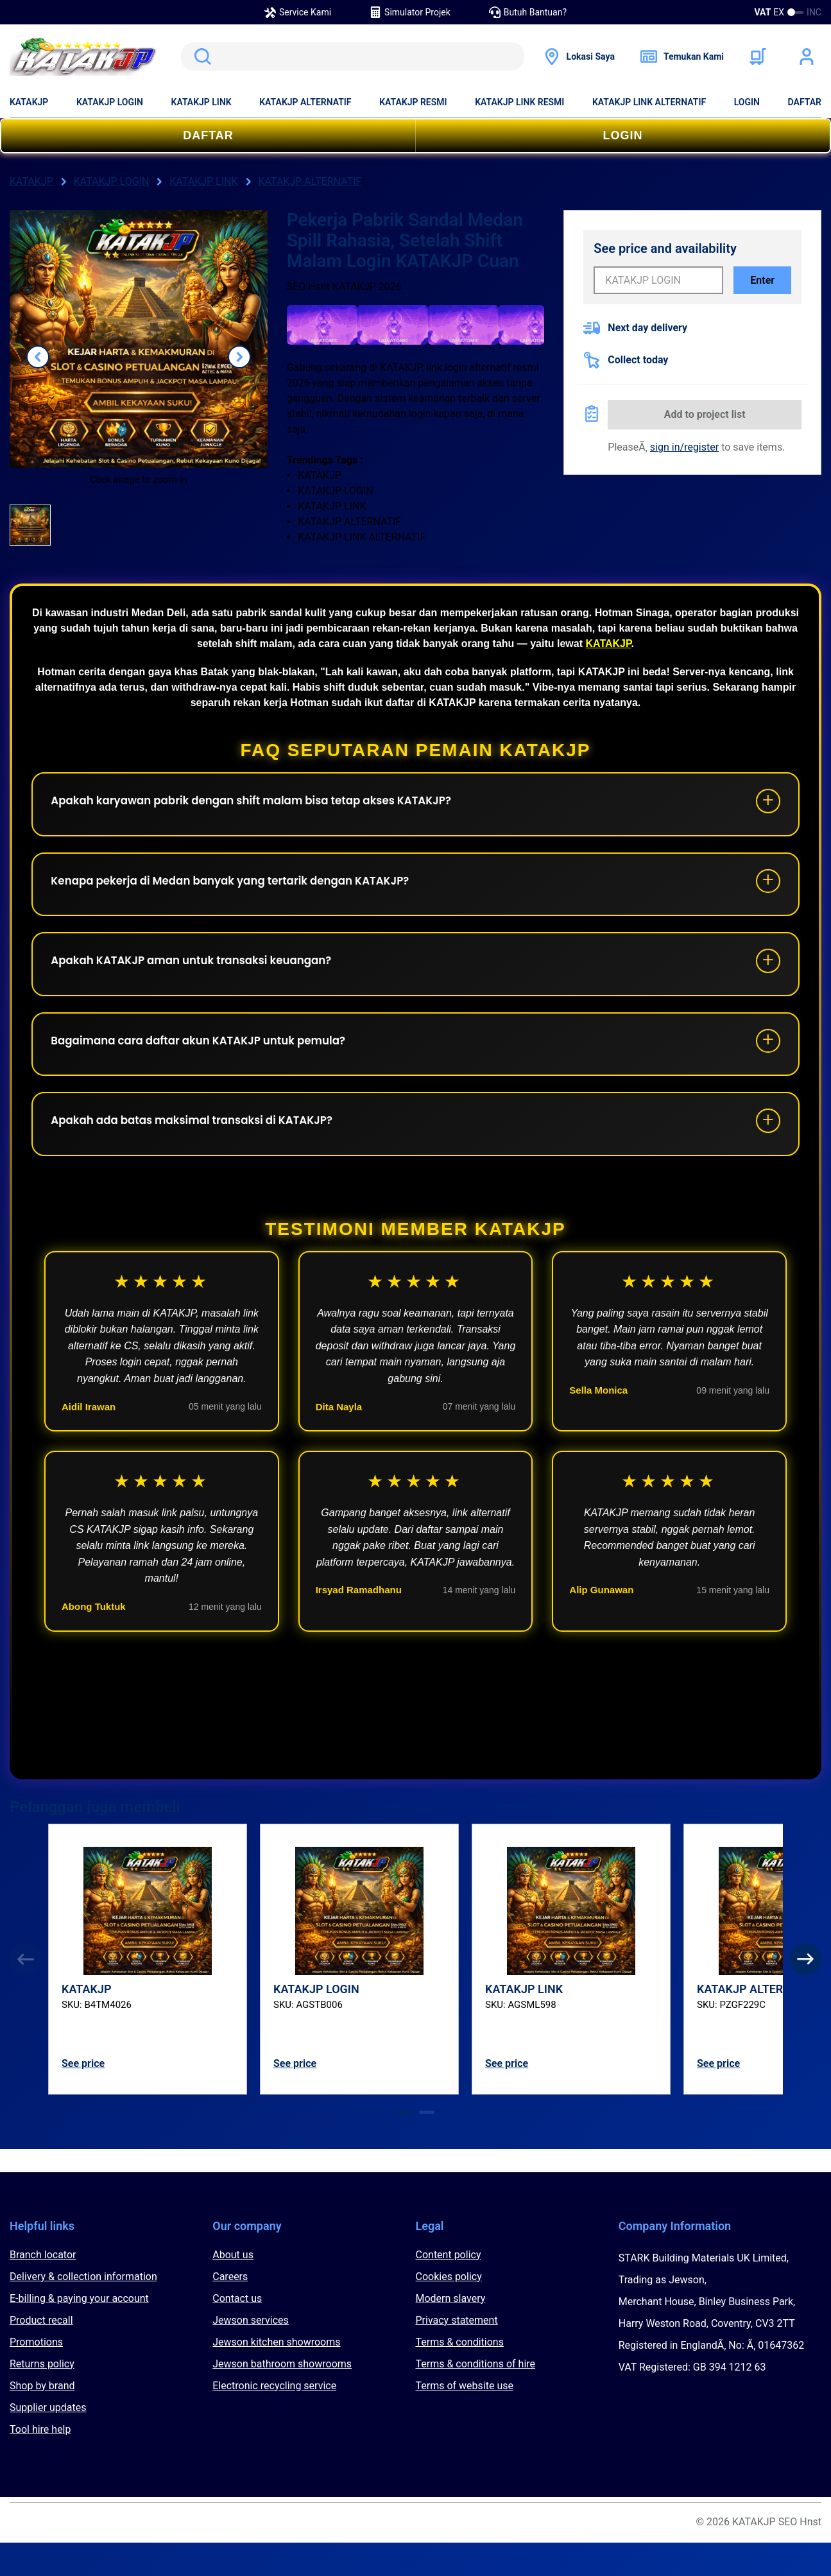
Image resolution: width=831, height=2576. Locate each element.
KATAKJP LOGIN (109, 102)
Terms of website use (464, 2419)
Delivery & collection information (83, 2310)
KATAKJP (29, 102)
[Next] (805, 1992)
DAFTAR (804, 102)
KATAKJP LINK (201, 102)
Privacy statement (457, 2353)
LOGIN (747, 102)
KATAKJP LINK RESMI (519, 102)
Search (200, 56)
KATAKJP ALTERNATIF (305, 102)
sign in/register (684, 447)
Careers (230, 2310)
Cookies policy (449, 2310)
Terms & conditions (460, 2375)
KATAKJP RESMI (413, 102)
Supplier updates (48, 2441)
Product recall (41, 2353)
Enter (762, 280)
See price (83, 2097)
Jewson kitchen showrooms (276, 2375)
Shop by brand (42, 2419)
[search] (352, 56)
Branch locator (43, 2288)
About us (232, 2288)
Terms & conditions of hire (476, 2397)
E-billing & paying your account (79, 2332)
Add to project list (705, 414)
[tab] (405, 2145)
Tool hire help (40, 2463)
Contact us (237, 2332)
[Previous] (26, 1992)
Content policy (448, 2288)
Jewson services (250, 2353)
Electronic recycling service (274, 2419)
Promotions (36, 2375)
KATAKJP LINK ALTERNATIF (649, 102)
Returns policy (42, 2397)
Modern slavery (451, 2332)
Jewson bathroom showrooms (282, 2397)
